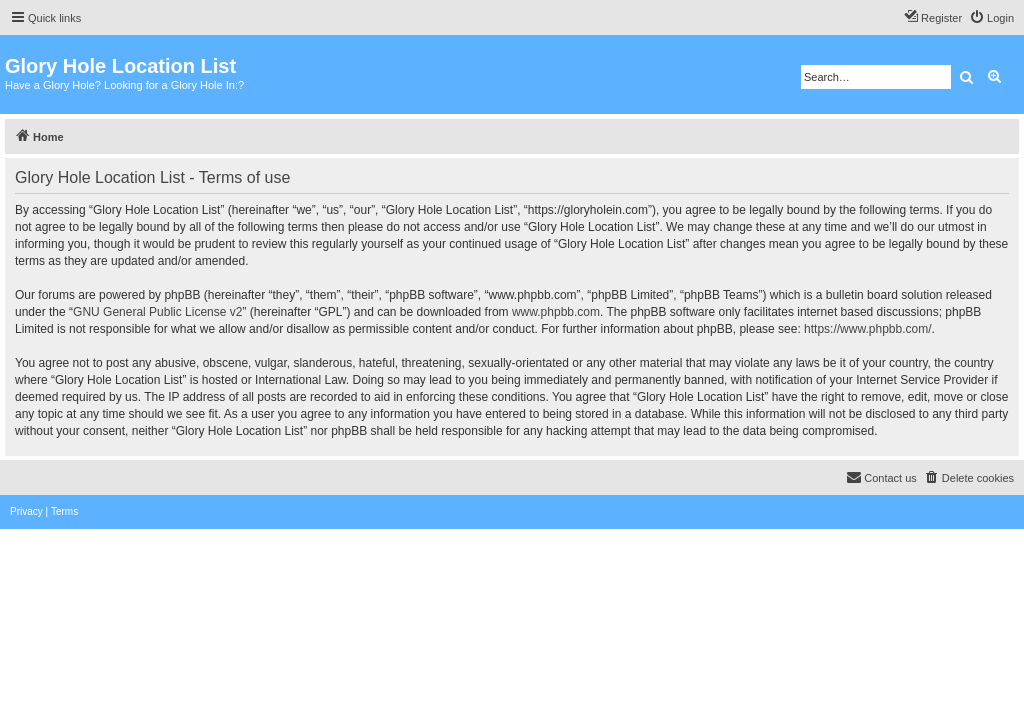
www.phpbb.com (556, 312)
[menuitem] (991, 18)
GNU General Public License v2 (157, 312)
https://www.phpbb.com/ (867, 329)
